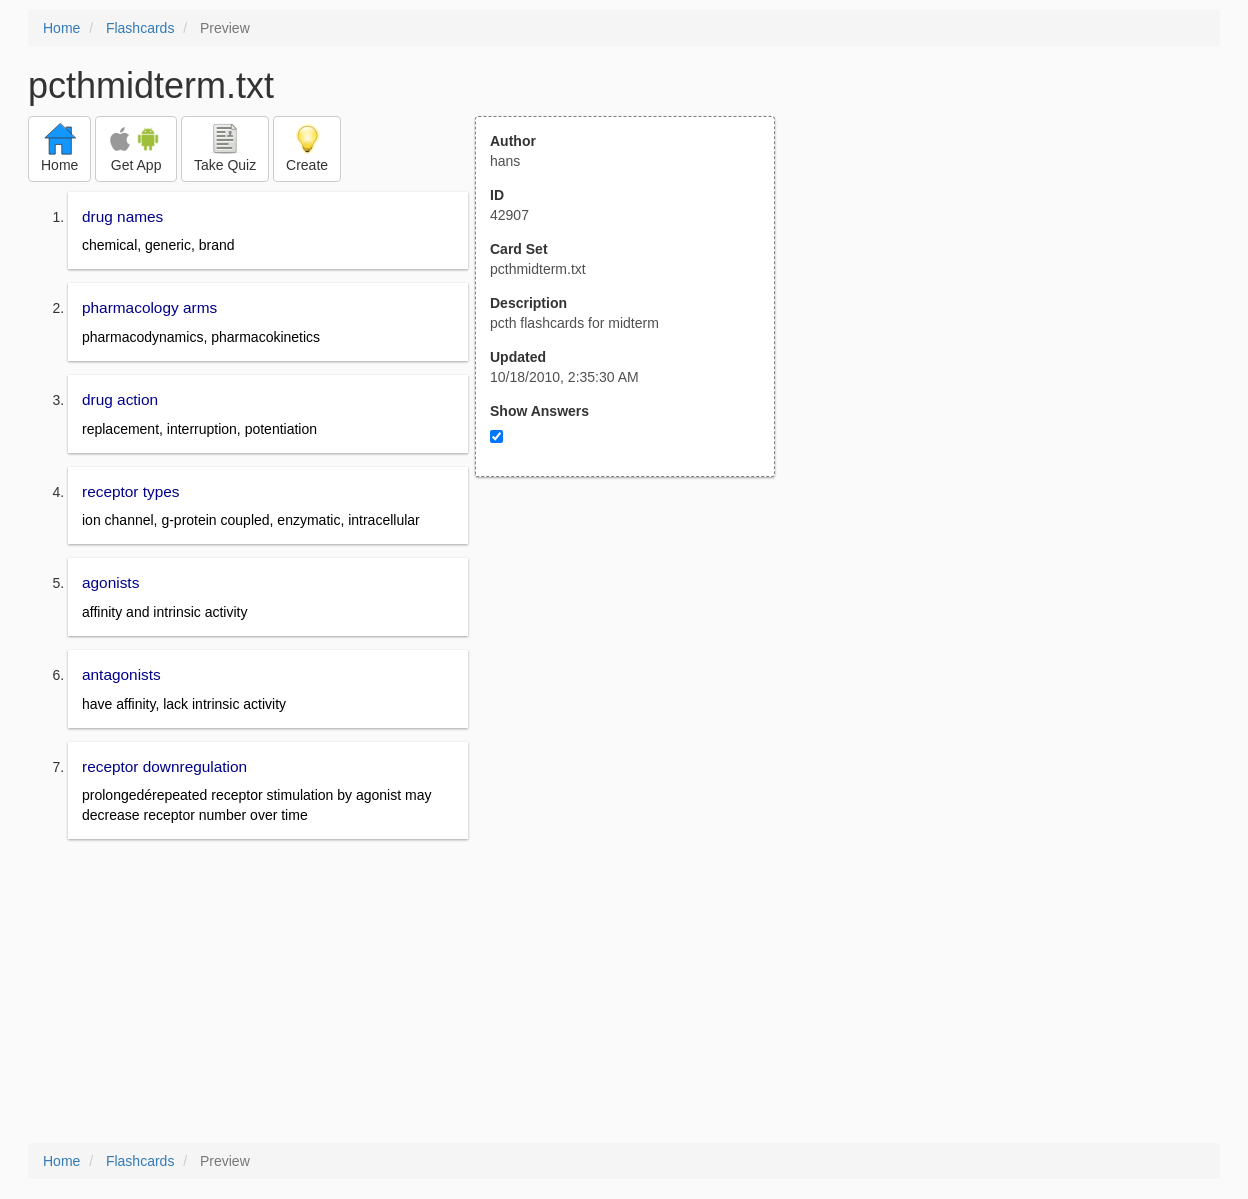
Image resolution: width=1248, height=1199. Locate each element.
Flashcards (140, 28)
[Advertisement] (636, 673)
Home (61, 28)
